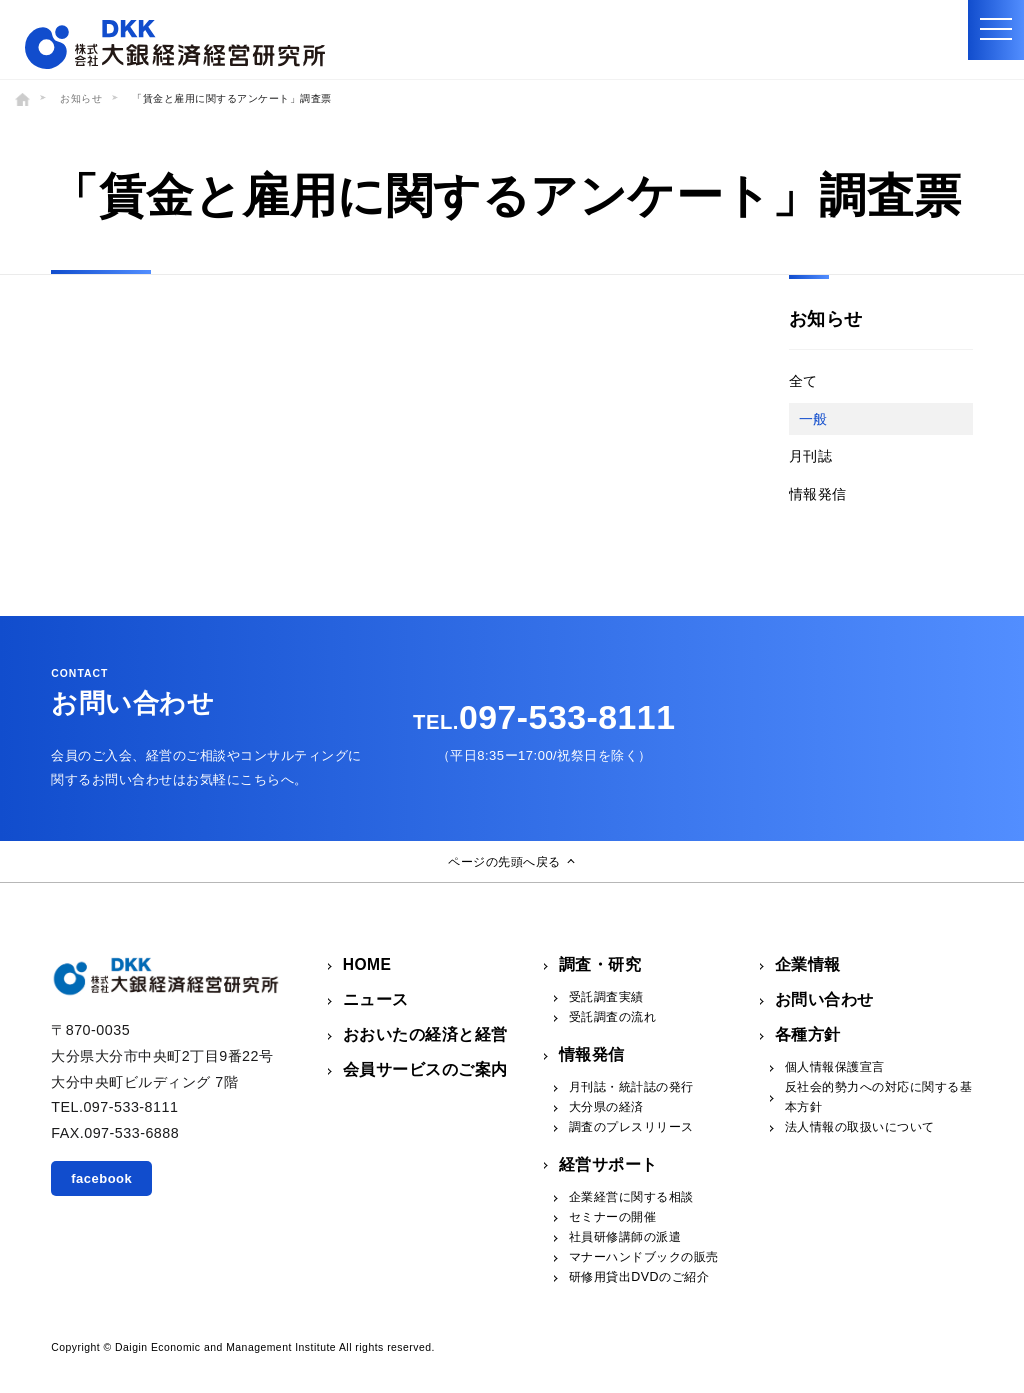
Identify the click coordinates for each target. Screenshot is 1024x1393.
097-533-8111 (544, 717)
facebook (101, 1178)
